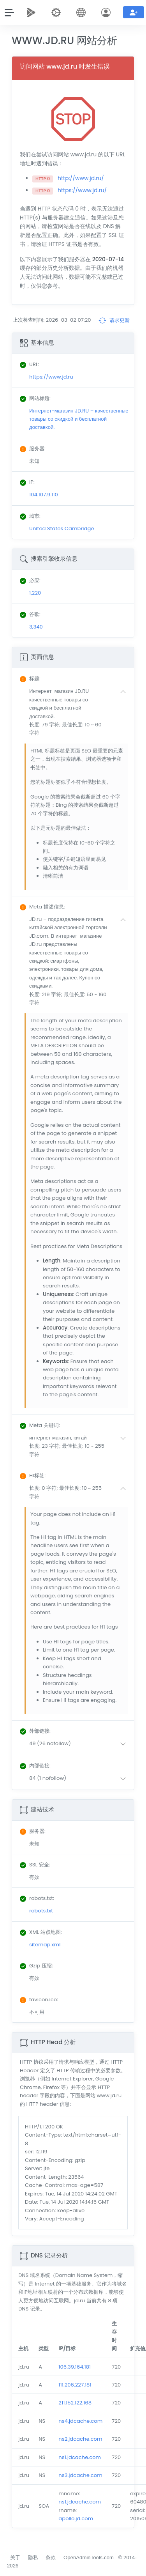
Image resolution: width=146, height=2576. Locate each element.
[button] (79, 712)
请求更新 (114, 320)
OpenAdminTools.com (88, 2557)
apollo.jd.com (75, 2518)
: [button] (30, 678)
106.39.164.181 (74, 2367)
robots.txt (41, 1910)
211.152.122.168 (74, 2402)
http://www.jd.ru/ (81, 178)
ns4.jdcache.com (80, 2421)
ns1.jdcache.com (79, 2457)
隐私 (33, 2557)
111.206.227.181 (74, 2384)
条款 (51, 2557)
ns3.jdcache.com (80, 2475)
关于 (15, 2557)
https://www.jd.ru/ (82, 190)
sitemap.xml (44, 1944)
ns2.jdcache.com (80, 2439)
